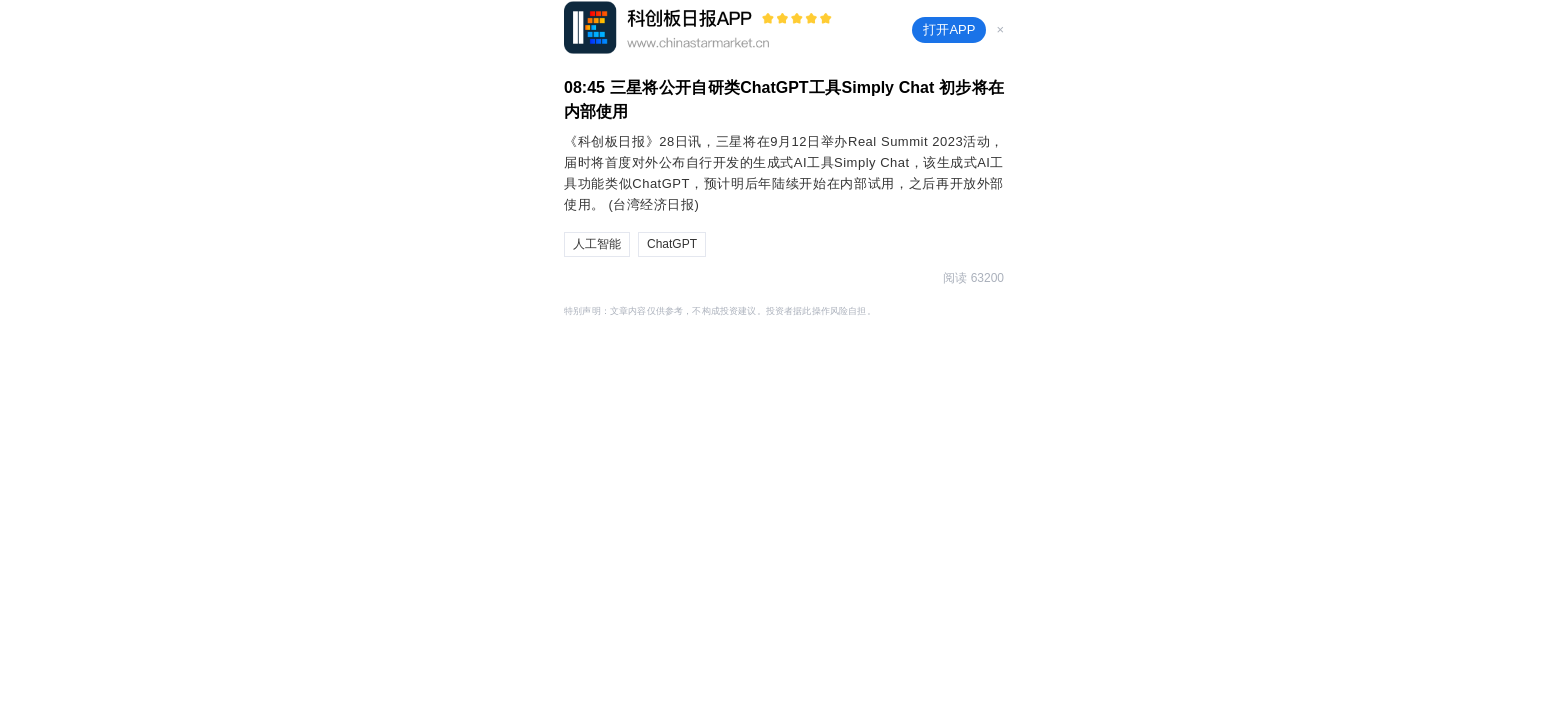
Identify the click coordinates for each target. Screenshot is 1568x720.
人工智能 (597, 244)
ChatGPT (672, 244)
